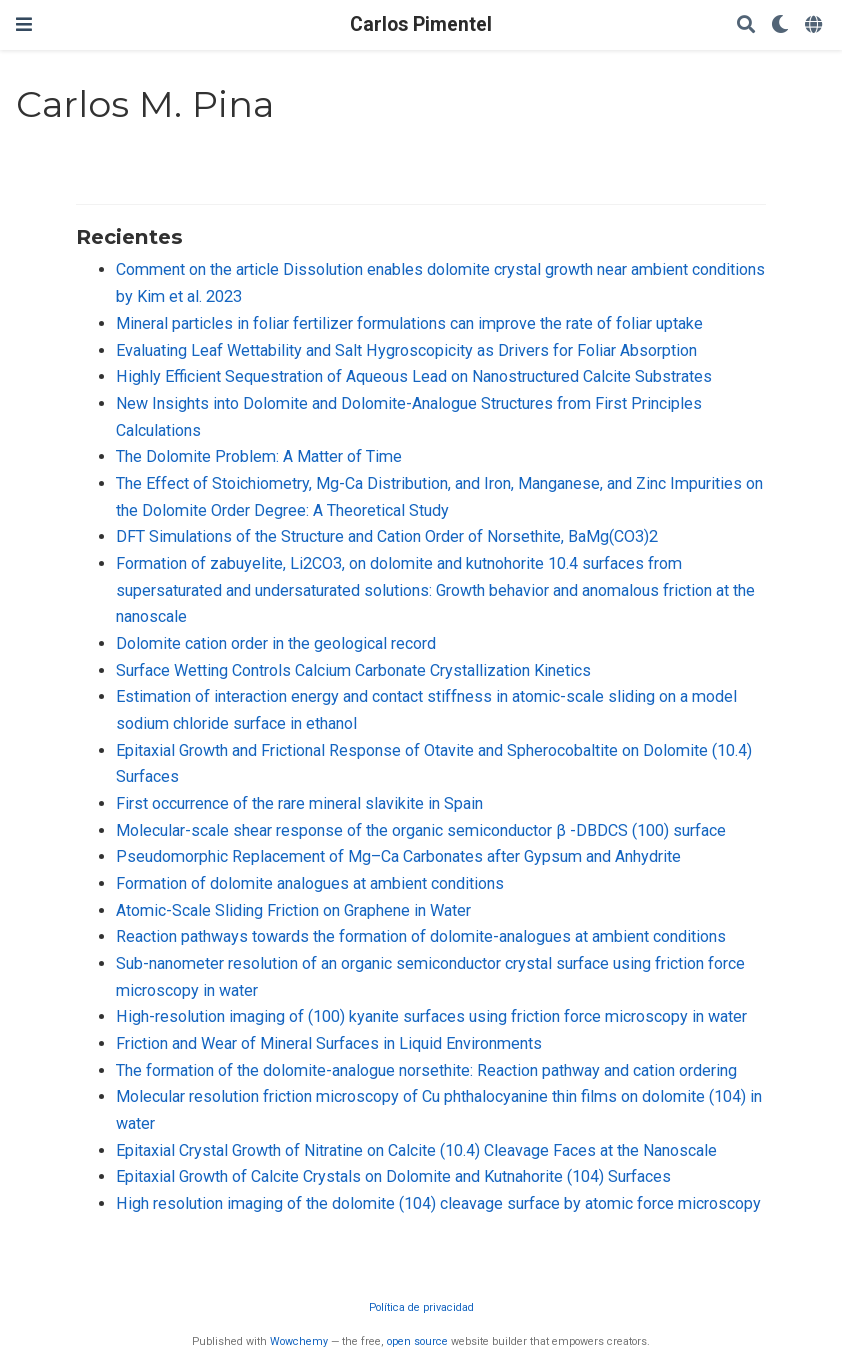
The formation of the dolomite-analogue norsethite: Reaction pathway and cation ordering (426, 1070)
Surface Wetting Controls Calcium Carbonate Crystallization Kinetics (353, 670)
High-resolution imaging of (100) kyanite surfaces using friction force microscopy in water (431, 1016)
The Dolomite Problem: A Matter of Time (259, 456)
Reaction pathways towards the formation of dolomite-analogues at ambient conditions (421, 936)
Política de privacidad (421, 1307)
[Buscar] (746, 25)
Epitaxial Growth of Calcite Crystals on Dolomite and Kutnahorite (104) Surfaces (393, 1176)
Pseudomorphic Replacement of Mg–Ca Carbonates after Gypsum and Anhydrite (398, 856)
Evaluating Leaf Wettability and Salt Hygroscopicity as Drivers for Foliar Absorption (406, 350)
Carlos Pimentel (421, 24)
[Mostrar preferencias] (780, 25)
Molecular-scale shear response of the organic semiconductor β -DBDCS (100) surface (421, 830)
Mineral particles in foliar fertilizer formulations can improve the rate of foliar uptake (409, 323)
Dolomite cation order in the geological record (276, 643)
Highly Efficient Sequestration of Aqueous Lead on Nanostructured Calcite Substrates (414, 376)
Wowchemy (299, 1341)
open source (417, 1341)
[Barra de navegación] (24, 24)
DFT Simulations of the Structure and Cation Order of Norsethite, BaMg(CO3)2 (387, 536)
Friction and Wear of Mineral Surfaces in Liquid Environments (329, 1043)
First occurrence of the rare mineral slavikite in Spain (299, 803)
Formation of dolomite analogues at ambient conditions (310, 883)
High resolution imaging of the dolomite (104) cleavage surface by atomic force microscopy (438, 1203)
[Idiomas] (815, 25)
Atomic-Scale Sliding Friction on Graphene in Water (293, 910)
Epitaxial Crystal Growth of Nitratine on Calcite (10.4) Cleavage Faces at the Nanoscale (416, 1150)
